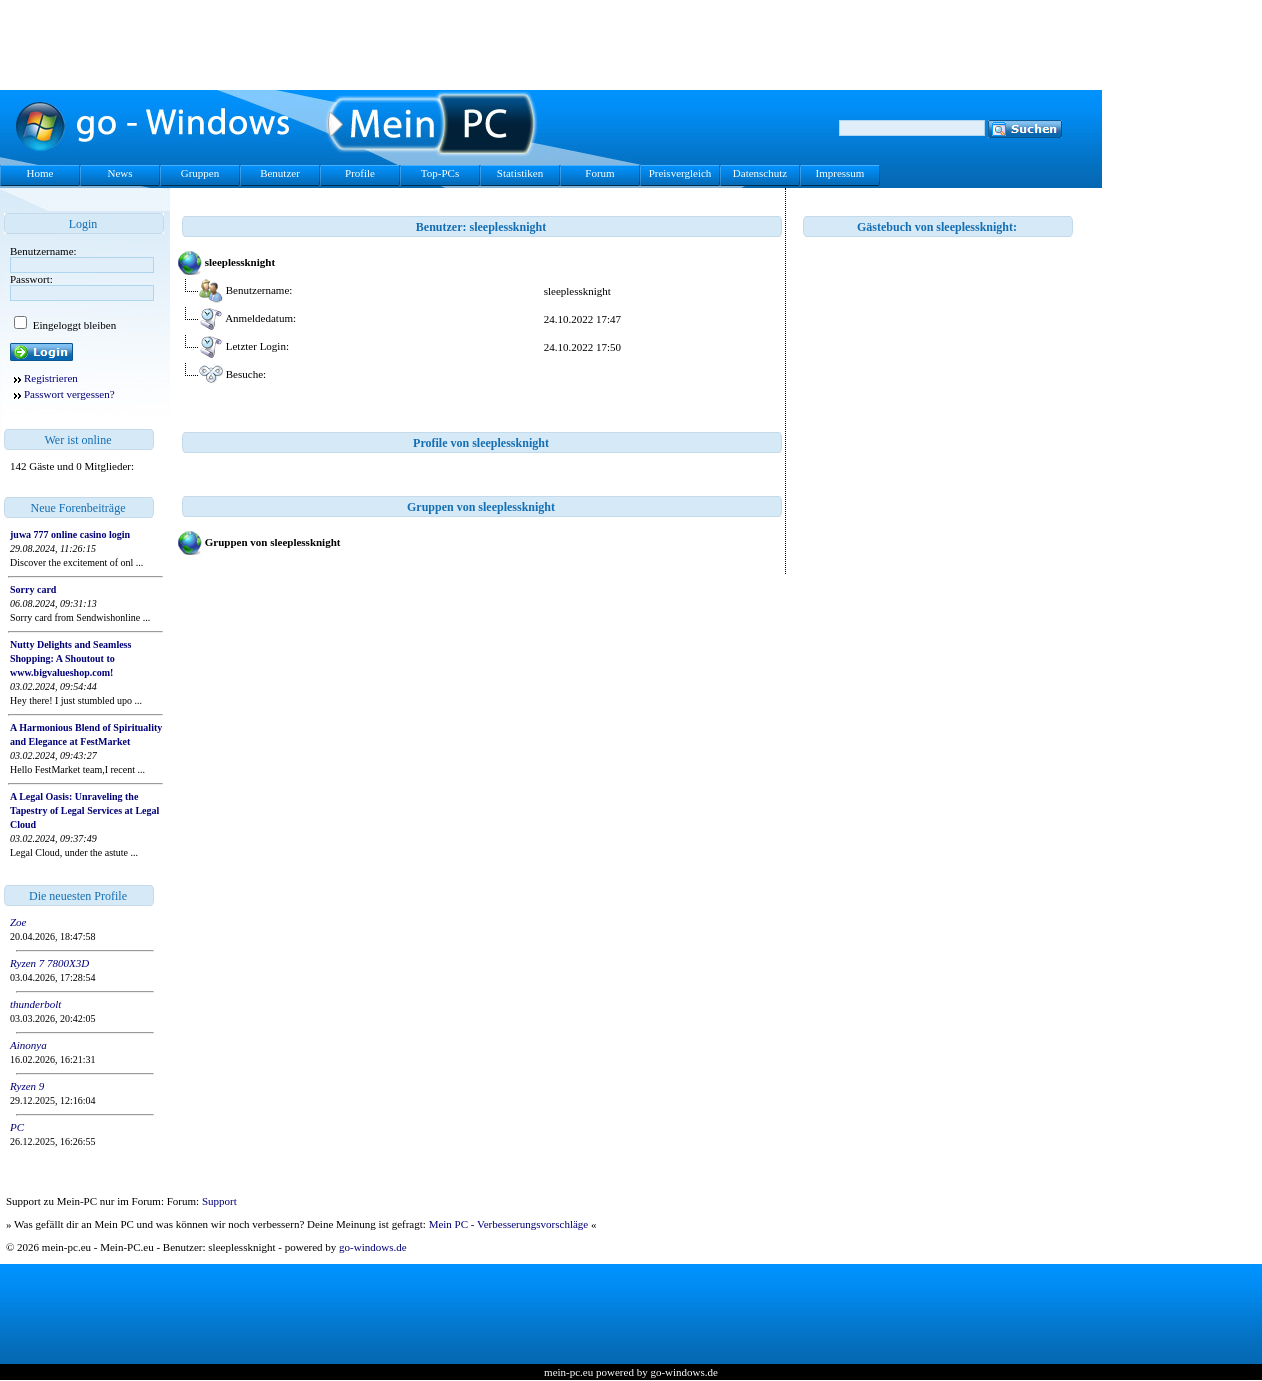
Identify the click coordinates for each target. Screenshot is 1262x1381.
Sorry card (33, 589)
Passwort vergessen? (69, 394)
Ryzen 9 (27, 1086)
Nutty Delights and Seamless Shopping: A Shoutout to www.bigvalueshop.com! (70, 658)
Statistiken (520, 173)
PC (17, 1127)
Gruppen (200, 173)
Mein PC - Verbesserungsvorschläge (509, 1224)
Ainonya (28, 1045)
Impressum (840, 173)
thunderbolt (35, 1004)
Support (219, 1201)
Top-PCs (440, 173)
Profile (360, 173)
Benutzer (280, 173)
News (119, 173)
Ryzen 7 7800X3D (49, 963)
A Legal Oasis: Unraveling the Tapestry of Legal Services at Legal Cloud (84, 810)
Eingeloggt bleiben (73, 325)
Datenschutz (760, 173)
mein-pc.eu (568, 1372)
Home (40, 173)
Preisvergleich (680, 173)
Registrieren (51, 378)
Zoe (18, 922)
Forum (599, 173)
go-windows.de (373, 1247)
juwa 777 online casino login (70, 534)
